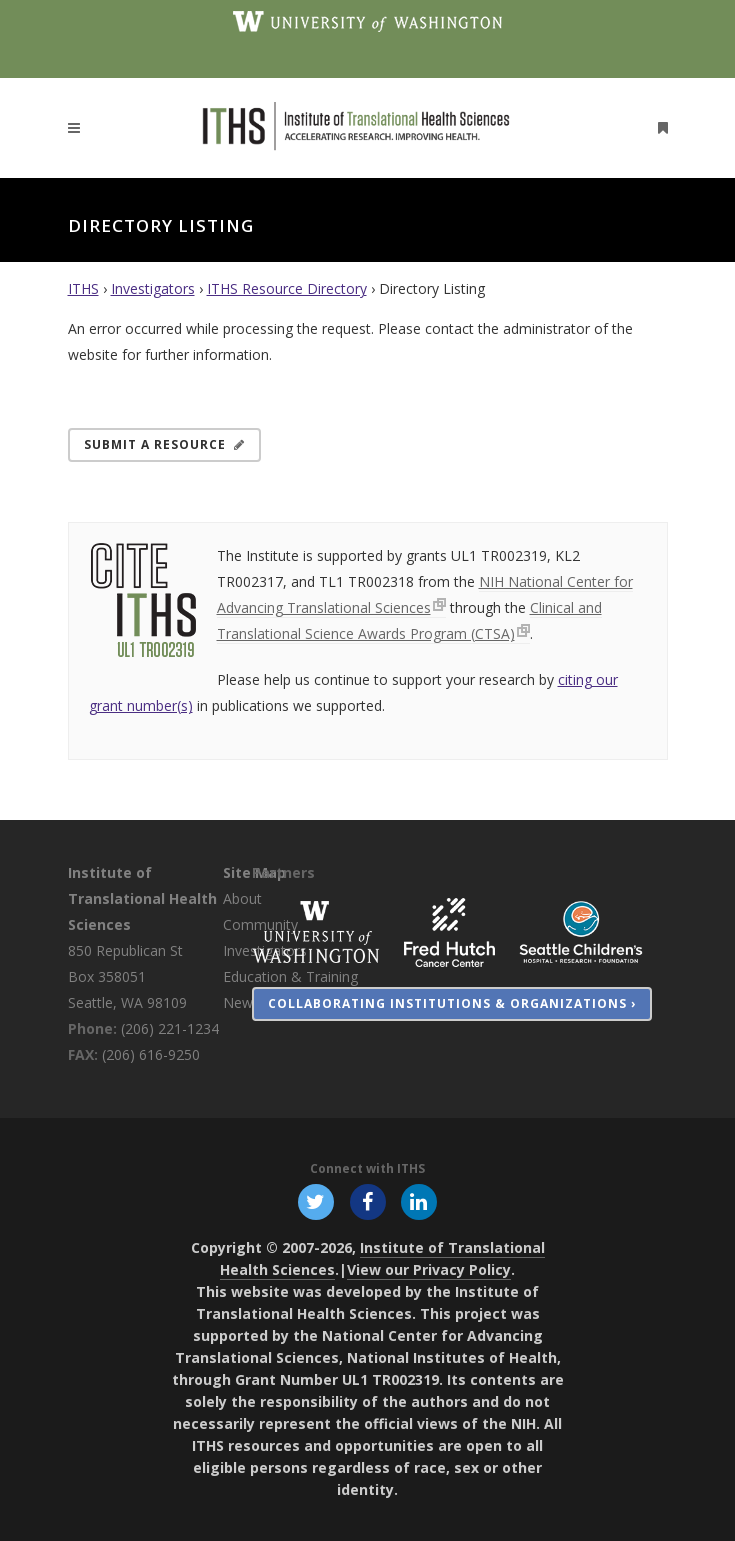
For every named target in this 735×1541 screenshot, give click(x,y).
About (242, 898)
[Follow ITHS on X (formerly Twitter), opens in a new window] (316, 1200)
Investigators (153, 288)
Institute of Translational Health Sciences (142, 898)
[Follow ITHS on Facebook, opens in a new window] (367, 1200)
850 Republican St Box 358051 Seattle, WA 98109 (127, 976)
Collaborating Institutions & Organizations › (452, 1003)
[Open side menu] (659, 127)
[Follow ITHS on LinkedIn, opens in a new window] (418, 1200)
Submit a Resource (164, 444)
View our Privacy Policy (429, 1269)
